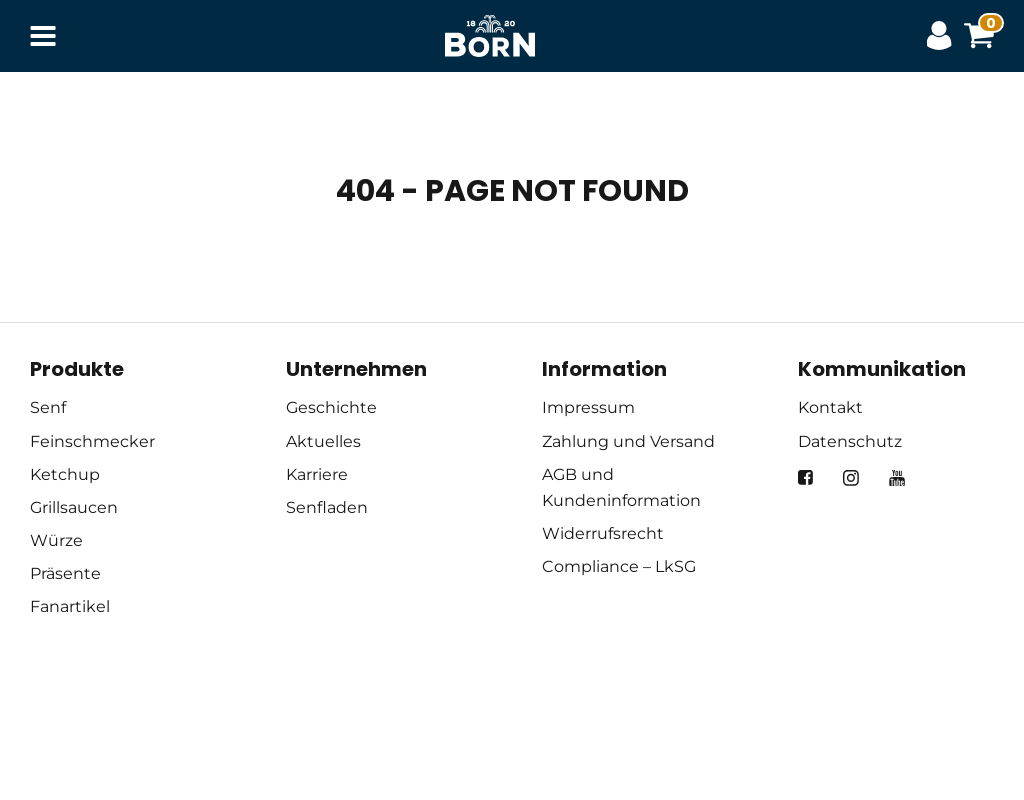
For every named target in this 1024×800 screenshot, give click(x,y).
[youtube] (897, 478)
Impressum (588, 407)
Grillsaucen (74, 507)
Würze (56, 540)
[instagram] (851, 478)
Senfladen (327, 507)
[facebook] (805, 477)
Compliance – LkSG (619, 566)
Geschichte (331, 407)
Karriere (317, 474)
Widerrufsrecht (603, 533)
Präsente (65, 573)
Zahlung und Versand (628, 441)
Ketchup (65, 474)
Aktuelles (323, 441)
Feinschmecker (92, 441)
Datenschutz (850, 441)
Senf (48, 407)
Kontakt (830, 407)
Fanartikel (70, 606)
